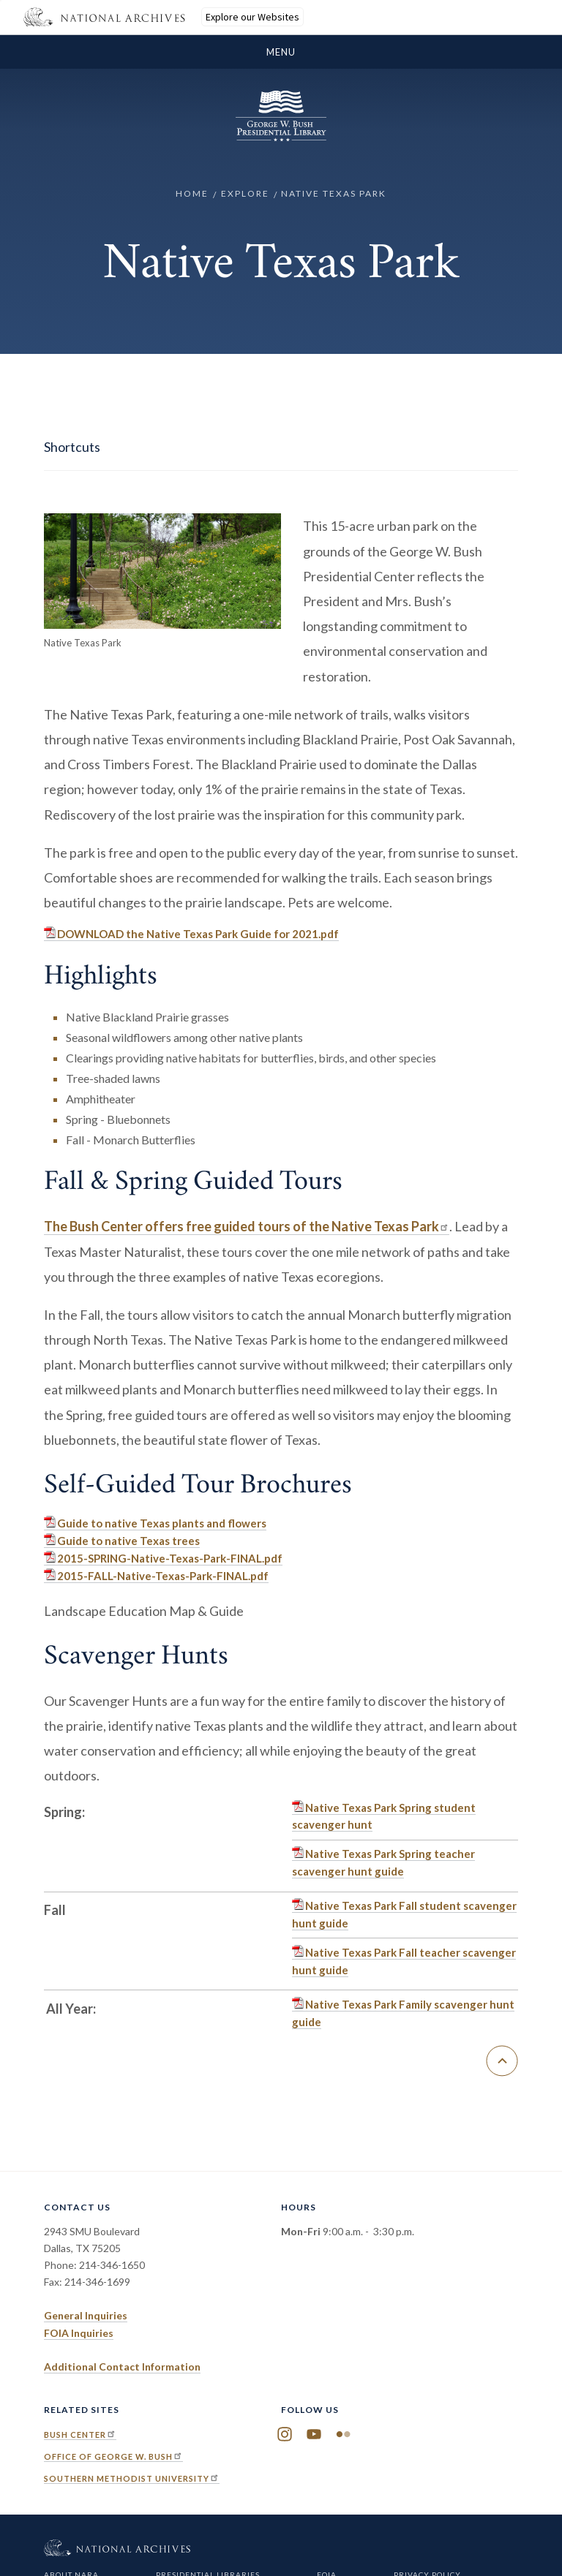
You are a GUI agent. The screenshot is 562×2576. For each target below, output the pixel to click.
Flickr (343, 2434)
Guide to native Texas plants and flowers (161, 1523)
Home (192, 193)
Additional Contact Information (122, 2366)
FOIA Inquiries (78, 2333)
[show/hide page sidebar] (281, 447)
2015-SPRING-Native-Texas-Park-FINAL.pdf (169, 1558)
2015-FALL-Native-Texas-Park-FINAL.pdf (163, 1575)
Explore (245, 193)
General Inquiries (85, 2315)
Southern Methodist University (132, 2478)
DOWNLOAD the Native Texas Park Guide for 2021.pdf (198, 933)
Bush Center (80, 2434)
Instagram (284, 2434)
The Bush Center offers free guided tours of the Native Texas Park (246, 1226)
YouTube (314, 2434)
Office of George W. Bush (113, 2456)
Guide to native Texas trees (128, 1540)
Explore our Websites (252, 16)
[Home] (281, 137)
